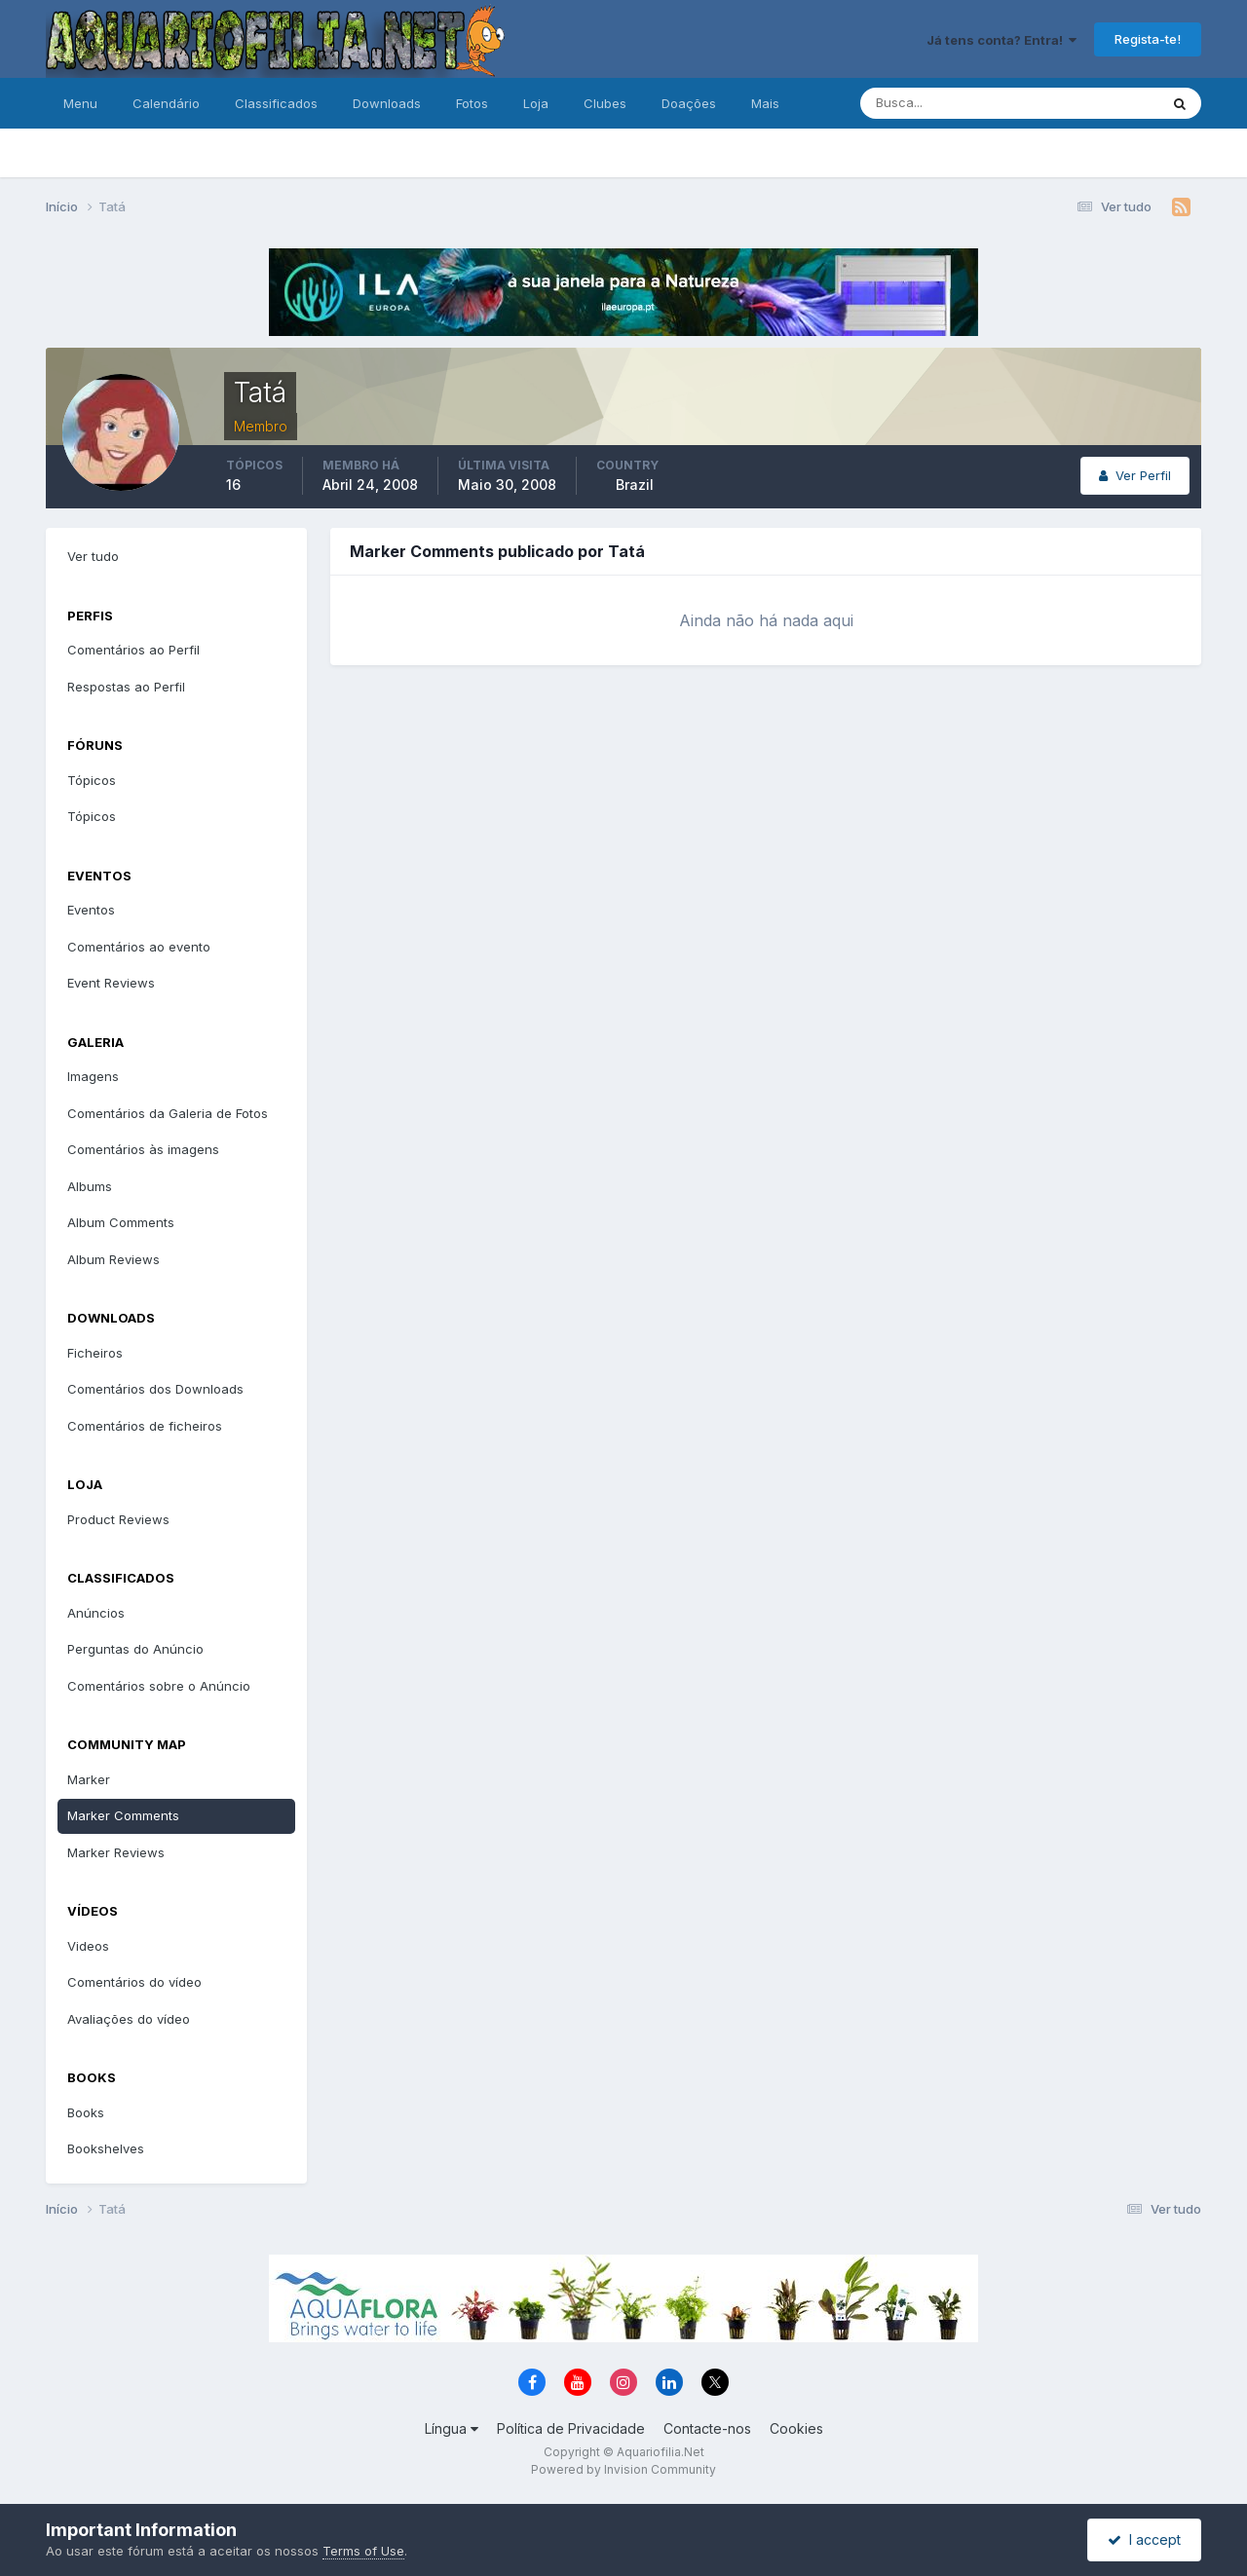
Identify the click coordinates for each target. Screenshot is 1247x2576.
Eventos (91, 909)
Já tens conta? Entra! (1001, 40)
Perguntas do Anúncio (135, 1649)
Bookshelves (105, 2148)
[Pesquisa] (946, 103)
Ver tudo (93, 556)
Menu (80, 103)
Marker (88, 1779)
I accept (1144, 2539)
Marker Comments (123, 1815)
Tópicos (91, 780)
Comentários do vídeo (134, 1982)
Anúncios (96, 1613)
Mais (765, 103)
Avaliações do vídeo (128, 2019)
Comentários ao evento (138, 946)
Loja (535, 103)
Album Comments (120, 1222)
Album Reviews (113, 1259)
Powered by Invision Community (623, 2469)
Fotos (472, 103)
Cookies (796, 2428)
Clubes (605, 103)
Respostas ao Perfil (126, 686)
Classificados (276, 103)
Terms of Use (363, 2550)
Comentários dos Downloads (155, 1389)
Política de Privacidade (571, 2428)
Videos (88, 1946)
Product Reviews (118, 1519)
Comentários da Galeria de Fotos (167, 1113)
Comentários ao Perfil (133, 649)
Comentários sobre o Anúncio (158, 1686)
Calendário (166, 103)
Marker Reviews (116, 1852)
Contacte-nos (707, 2428)
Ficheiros (95, 1353)
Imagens (93, 1076)
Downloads (387, 103)
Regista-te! (1148, 39)
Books (85, 2112)
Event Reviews (111, 982)
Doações (688, 103)
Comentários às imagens (143, 1149)
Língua (451, 2428)
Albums (89, 1186)
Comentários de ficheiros (144, 1426)
